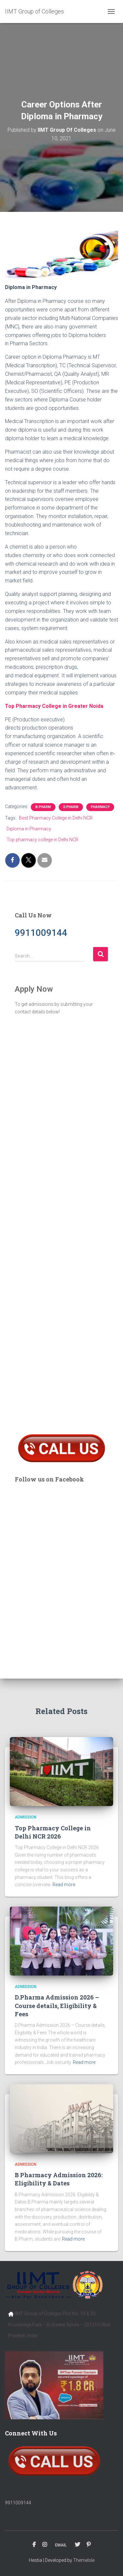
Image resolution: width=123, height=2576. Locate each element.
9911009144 (18, 2502)
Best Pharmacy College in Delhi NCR (55, 818)
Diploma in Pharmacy (29, 828)
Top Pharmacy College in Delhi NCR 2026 (53, 1832)
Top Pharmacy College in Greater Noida (54, 706)
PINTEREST (88, 2544)
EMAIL (61, 2545)
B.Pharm (43, 807)
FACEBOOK (34, 2544)
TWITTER (77, 2544)
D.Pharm (70, 807)
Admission (25, 1817)
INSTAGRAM (44, 2544)
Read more (63, 1884)
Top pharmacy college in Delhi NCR (42, 839)
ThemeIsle (83, 2560)
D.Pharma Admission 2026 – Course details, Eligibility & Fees (57, 2005)
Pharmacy (100, 807)
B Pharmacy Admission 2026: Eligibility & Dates (59, 2179)
